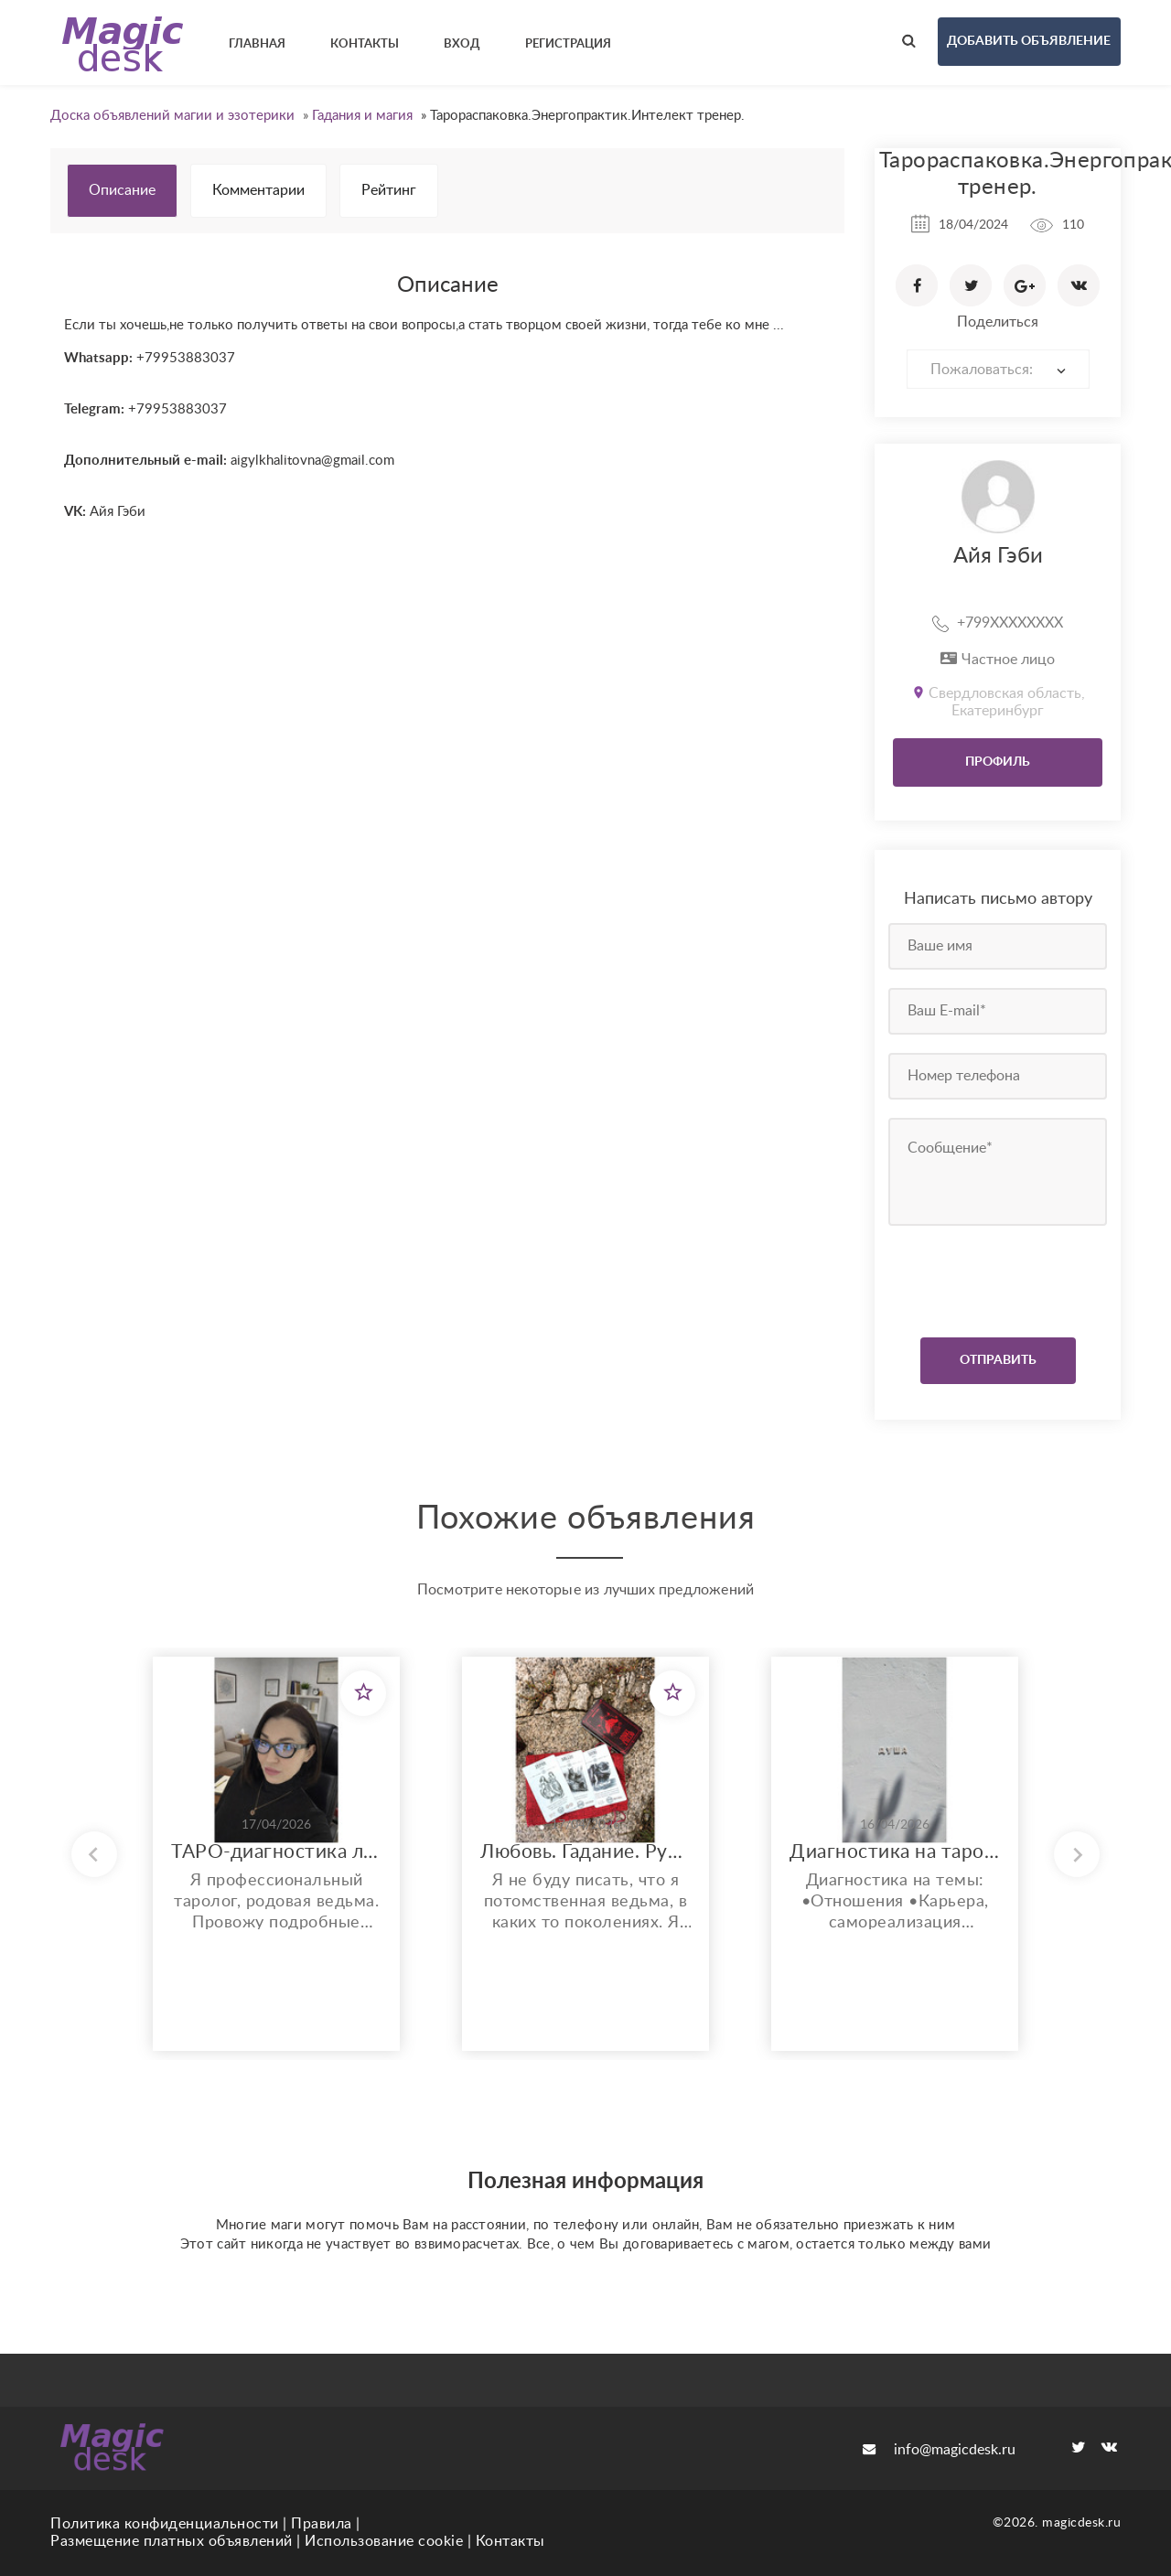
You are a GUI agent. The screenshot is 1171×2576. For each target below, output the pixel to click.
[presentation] (999, 1277)
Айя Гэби (998, 556)
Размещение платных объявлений (171, 2541)
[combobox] (998, 369)
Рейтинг (388, 190)
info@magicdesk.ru (939, 2449)
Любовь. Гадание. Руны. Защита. (585, 1852)
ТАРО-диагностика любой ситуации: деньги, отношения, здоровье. (276, 1852)
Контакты (510, 2541)
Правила (321, 2524)
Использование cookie (384, 2541)
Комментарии (258, 190)
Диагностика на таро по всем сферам (895, 1852)
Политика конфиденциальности (164, 2524)
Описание (122, 190)
